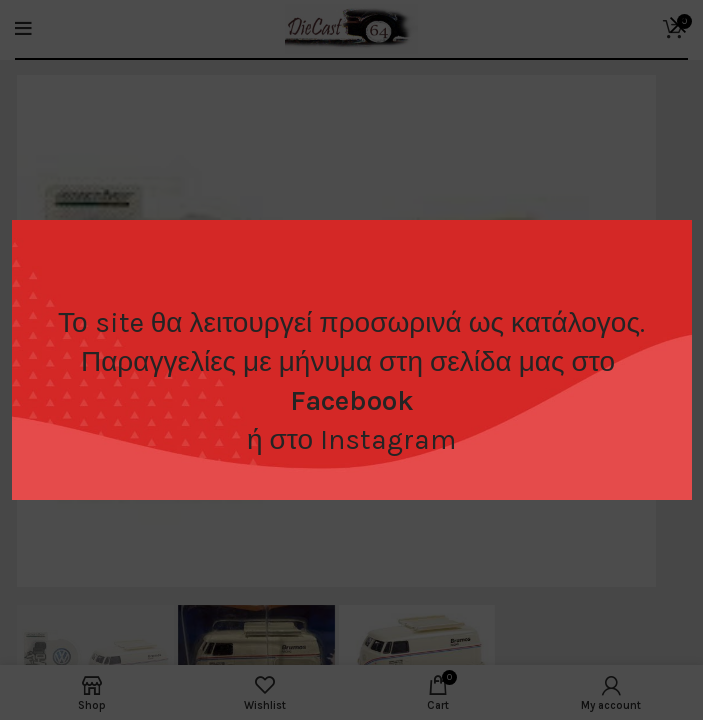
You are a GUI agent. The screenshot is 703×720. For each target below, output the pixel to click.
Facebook (352, 400)
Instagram (388, 439)
